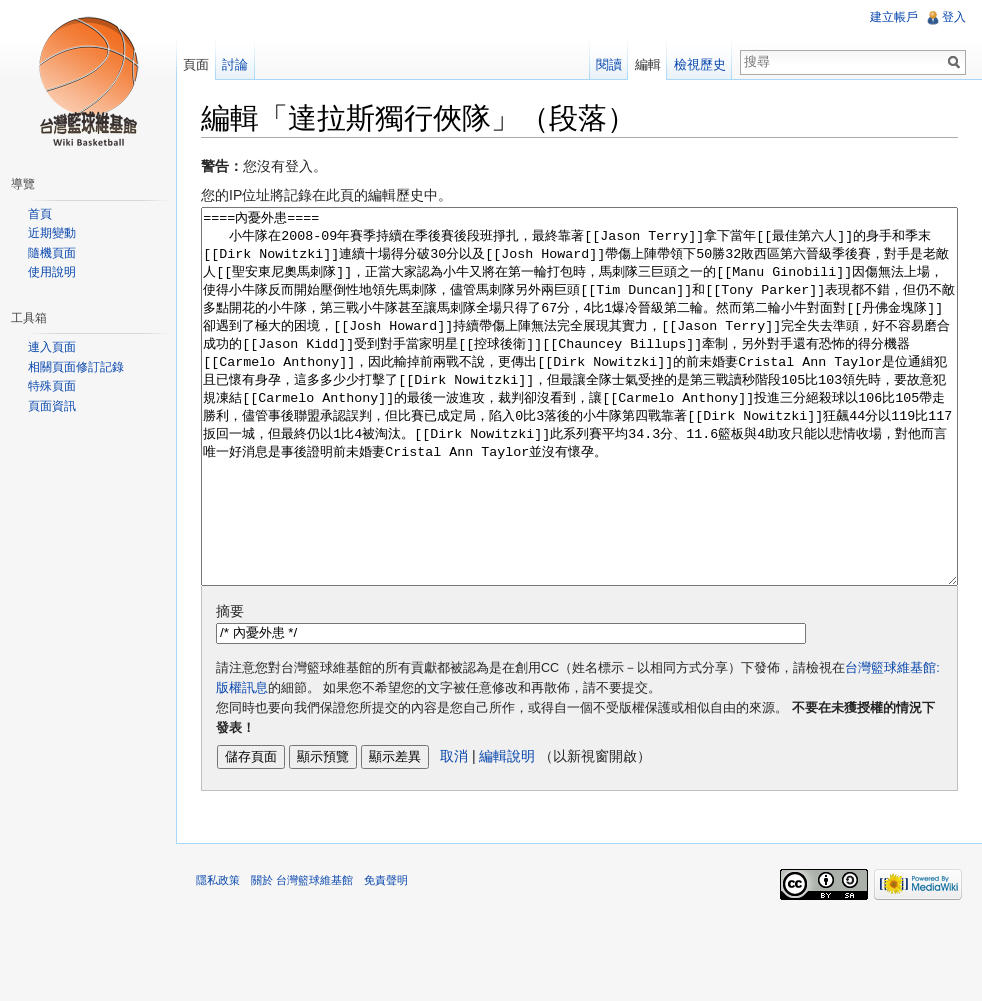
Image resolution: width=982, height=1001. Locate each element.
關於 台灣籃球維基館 (302, 955)
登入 (954, 17)
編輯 (648, 64)
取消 (454, 831)
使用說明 (52, 272)
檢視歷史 (700, 64)
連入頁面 (52, 347)
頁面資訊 (52, 406)
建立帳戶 (894, 17)
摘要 (230, 686)
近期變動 (52, 233)
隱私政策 (218, 955)
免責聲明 (386, 955)
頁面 (196, 64)
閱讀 (609, 64)
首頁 (40, 214)
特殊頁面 (52, 386)
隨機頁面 (52, 253)
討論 (235, 64)
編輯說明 (507, 831)
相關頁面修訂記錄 (76, 367)
